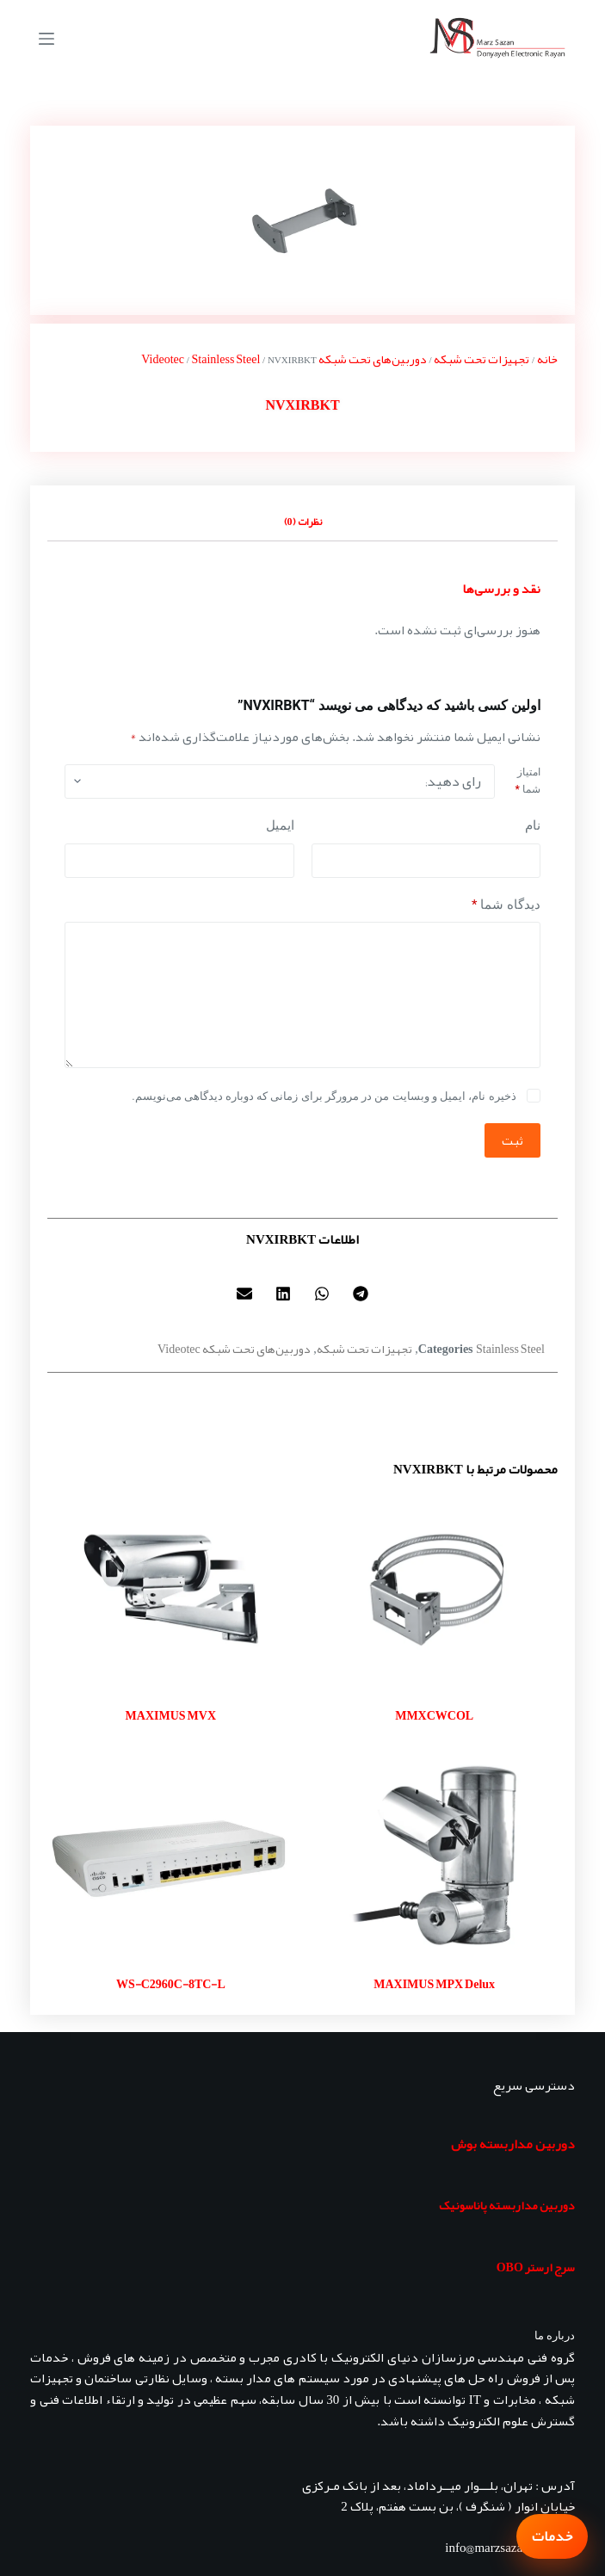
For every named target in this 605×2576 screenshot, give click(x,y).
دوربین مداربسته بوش (513, 2144)
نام (532, 825)
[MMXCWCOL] (435, 1589)
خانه (547, 359)
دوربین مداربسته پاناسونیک (507, 2205)
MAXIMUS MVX (171, 1715)
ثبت (512, 1140)
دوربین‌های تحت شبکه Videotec (234, 1349)
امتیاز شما (527, 780)
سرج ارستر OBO (536, 2267)
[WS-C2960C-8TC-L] (170, 1856)
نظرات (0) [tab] (303, 521)
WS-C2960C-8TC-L (170, 1984)
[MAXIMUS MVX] (170, 1589)
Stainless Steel (226, 359)
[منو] (46, 38)
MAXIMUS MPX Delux (434, 1984)
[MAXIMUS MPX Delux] (435, 1856)
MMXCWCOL (434, 1715)
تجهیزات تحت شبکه (481, 359)
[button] (361, 1294)
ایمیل (280, 825)
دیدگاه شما (506, 905)
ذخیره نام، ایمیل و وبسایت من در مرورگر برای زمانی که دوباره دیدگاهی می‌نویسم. (323, 1096)
